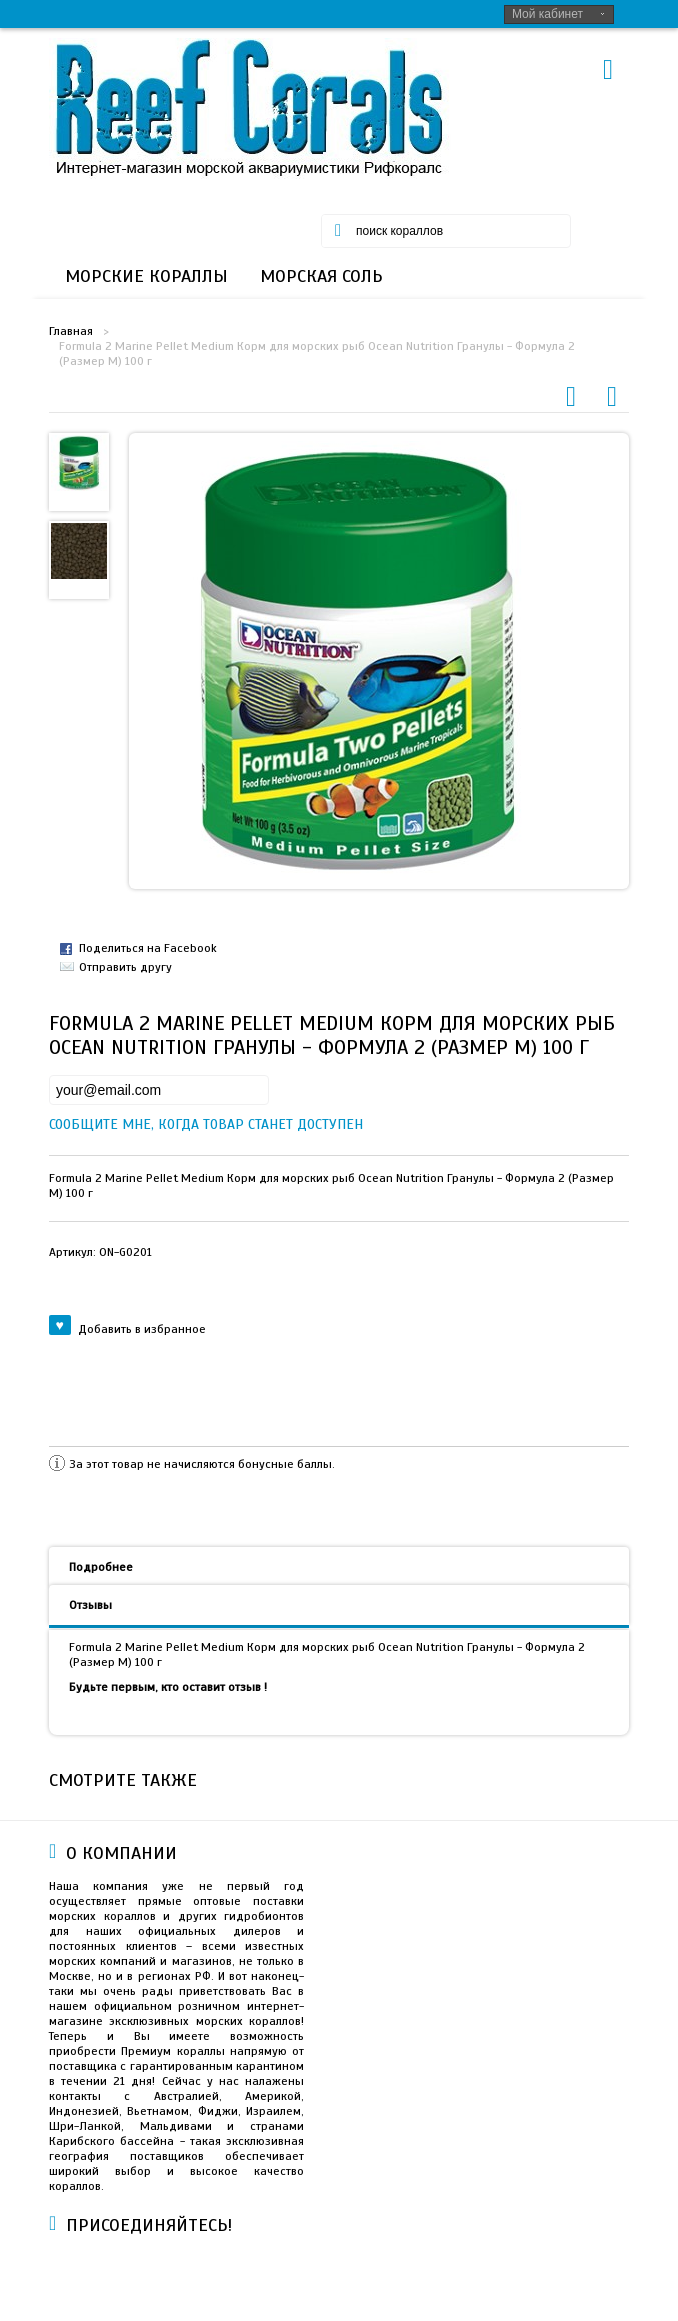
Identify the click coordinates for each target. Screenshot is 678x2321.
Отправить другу (125, 967)
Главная (71, 331)
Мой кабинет (547, 14)
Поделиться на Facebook (148, 948)
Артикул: (100, 1252)
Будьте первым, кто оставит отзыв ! (168, 1687)
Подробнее (101, 1567)
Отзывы (90, 1605)
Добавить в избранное (127, 1328)
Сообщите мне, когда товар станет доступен (66, 1124)
